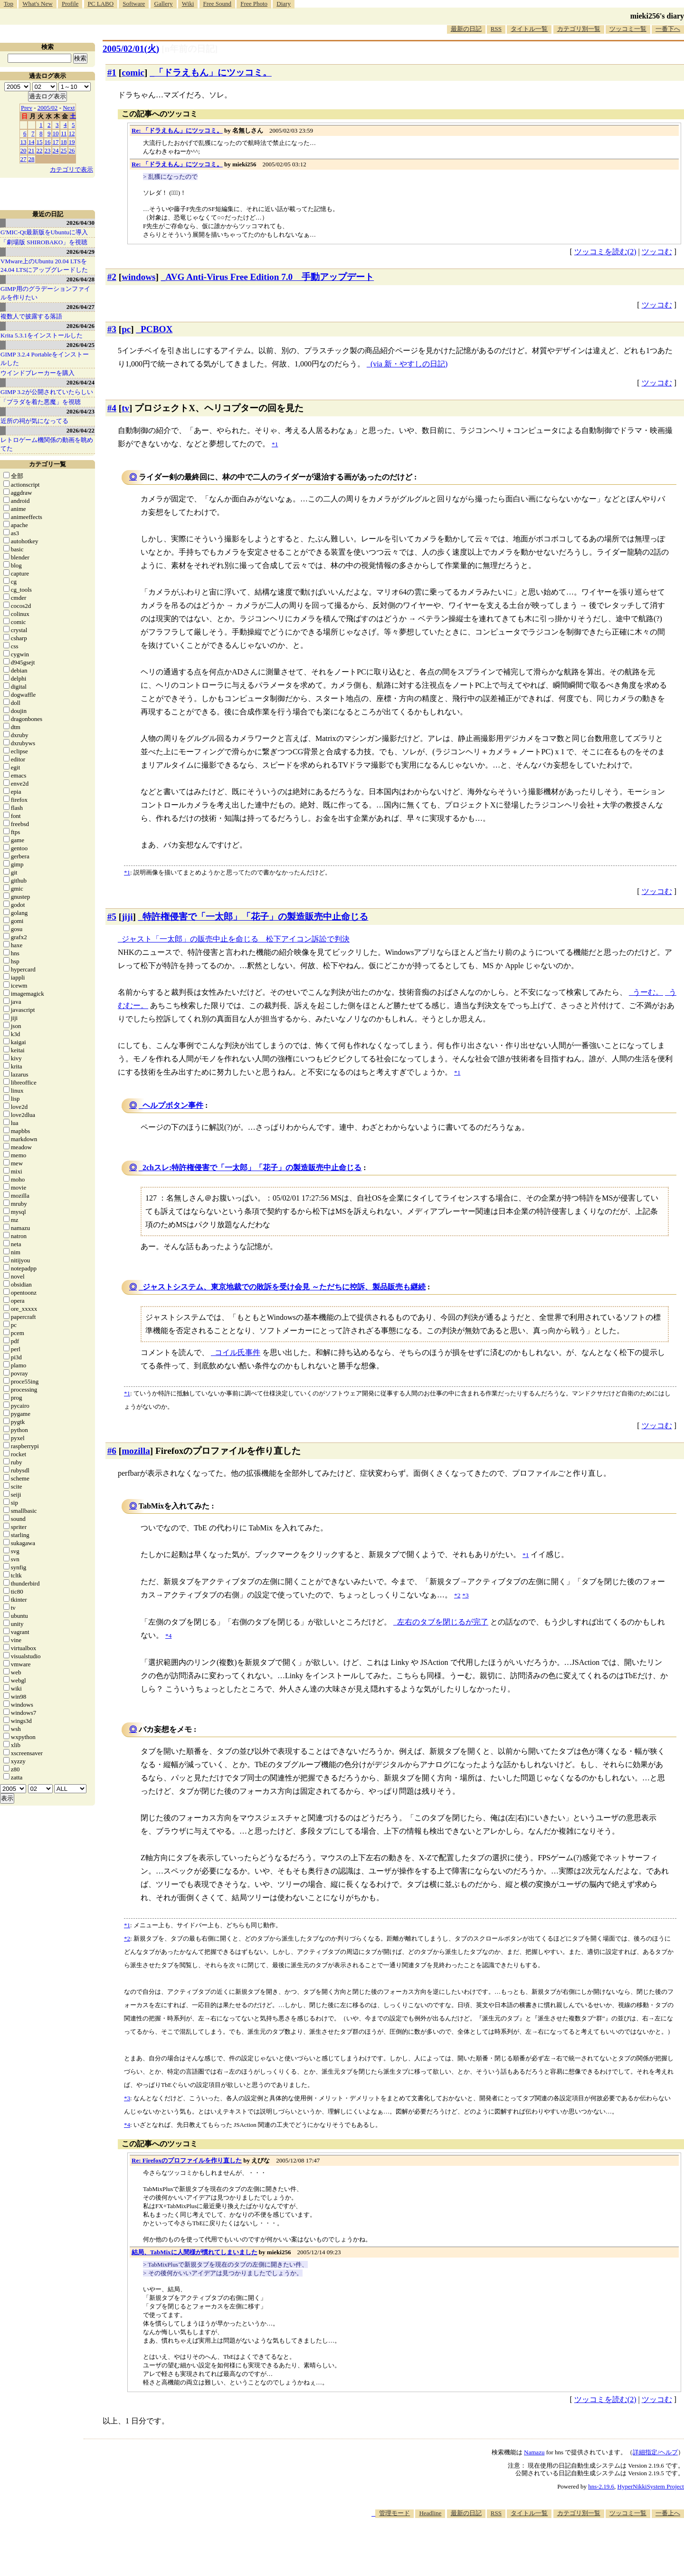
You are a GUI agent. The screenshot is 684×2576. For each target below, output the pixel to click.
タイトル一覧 (529, 28)
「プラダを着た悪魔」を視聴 (40, 401)
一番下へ (668, 28)
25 (64, 150)
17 (56, 141)
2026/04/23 (80, 411)
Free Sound (217, 3)
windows (138, 277)
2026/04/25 (80, 344)
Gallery (163, 3)
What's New (37, 3)
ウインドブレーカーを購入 (37, 372)
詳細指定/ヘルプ (655, 2452)
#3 (111, 329)
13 (23, 141)
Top (8, 3)
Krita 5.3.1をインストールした (41, 335)
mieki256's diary (657, 16)
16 (48, 141)
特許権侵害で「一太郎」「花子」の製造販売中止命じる (255, 917)
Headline (430, 2513)
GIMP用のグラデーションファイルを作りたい (45, 293)
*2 (127, 1938)
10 (56, 133)
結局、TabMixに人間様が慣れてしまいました (194, 2252)
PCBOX (156, 329)
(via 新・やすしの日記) (408, 364)
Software (134, 3)
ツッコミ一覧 (627, 28)
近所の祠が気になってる (34, 420)
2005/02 (48, 107)
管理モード (394, 2513)
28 (31, 159)
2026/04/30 (80, 222)
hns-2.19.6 (601, 2486)
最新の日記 (466, 28)
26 (72, 150)
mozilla (136, 1451)
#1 (111, 72)
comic (133, 72)
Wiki (188, 3)
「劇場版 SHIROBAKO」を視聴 (43, 242)
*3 (127, 2098)
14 (31, 141)
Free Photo (253, 3)
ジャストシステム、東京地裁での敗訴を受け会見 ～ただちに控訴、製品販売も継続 (284, 1287)
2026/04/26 (80, 325)
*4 (127, 2124)
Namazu (534, 2452)
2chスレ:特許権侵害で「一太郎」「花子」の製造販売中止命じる (251, 1167)
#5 (111, 917)
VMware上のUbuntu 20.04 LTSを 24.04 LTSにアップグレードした (44, 265)
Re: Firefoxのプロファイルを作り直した (187, 2160)
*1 (127, 872)
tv (125, 408)
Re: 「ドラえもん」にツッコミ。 (177, 130)
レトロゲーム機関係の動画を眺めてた (46, 444)
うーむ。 (648, 992)
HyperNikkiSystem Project (651, 2486)
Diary (283, 3)
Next (69, 107)
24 (56, 150)
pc (126, 329)
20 (23, 150)
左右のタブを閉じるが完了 (442, 1622)
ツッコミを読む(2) (605, 252)
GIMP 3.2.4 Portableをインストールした (44, 358)
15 (40, 141)
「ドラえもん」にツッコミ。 (213, 72)
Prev (26, 107)
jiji (127, 917)
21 (31, 150)
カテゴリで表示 (71, 169)
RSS (496, 28)
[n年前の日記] (190, 49)
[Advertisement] (511, 2547)
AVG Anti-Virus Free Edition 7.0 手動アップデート (269, 277)
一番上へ (668, 2513)
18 (64, 141)
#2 (111, 277)
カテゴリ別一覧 (578, 28)
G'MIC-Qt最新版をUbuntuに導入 (44, 232)
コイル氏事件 (237, 1352)
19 (72, 141)
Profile (70, 3)
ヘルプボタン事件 (172, 1105)
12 (72, 133)
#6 (111, 1451)
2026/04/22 (80, 430)
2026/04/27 (80, 306)
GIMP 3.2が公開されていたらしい (46, 391)
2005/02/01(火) (131, 49)
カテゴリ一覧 (47, 464)
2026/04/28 (80, 279)
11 (64, 133)
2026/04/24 (80, 382)
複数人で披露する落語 (31, 316)
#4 (111, 408)
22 (40, 150)
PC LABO (101, 3)
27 (23, 159)
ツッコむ (657, 252)
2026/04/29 (80, 251)
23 (48, 150)
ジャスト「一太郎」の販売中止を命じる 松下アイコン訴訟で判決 (236, 939)
